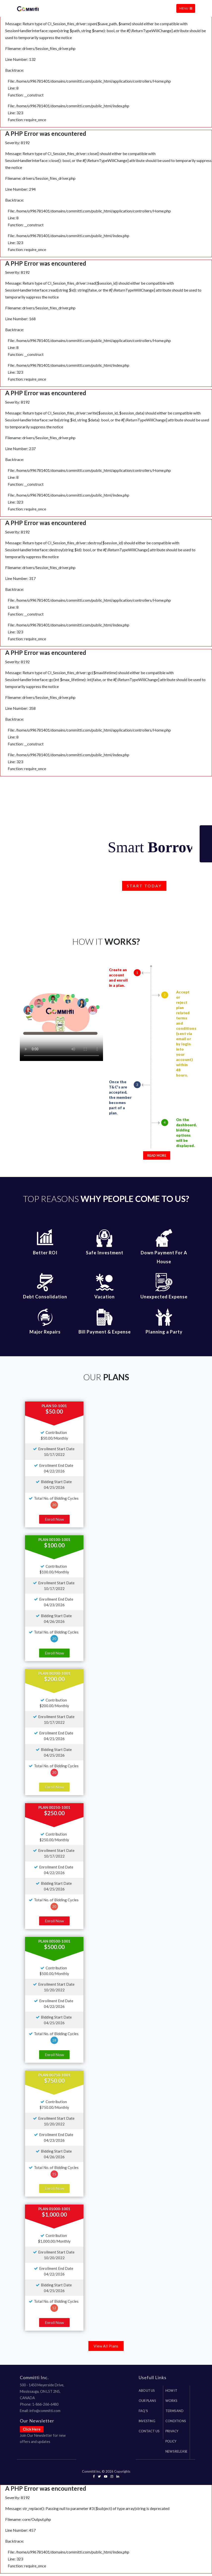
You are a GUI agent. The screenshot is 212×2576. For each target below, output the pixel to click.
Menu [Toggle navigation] (185, 8)
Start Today (144, 885)
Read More (156, 1155)
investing (147, 2421)
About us (147, 2390)
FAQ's (143, 2411)
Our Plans (147, 2401)
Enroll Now (54, 1519)
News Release (176, 2451)
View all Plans (106, 2346)
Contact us (149, 2431)
